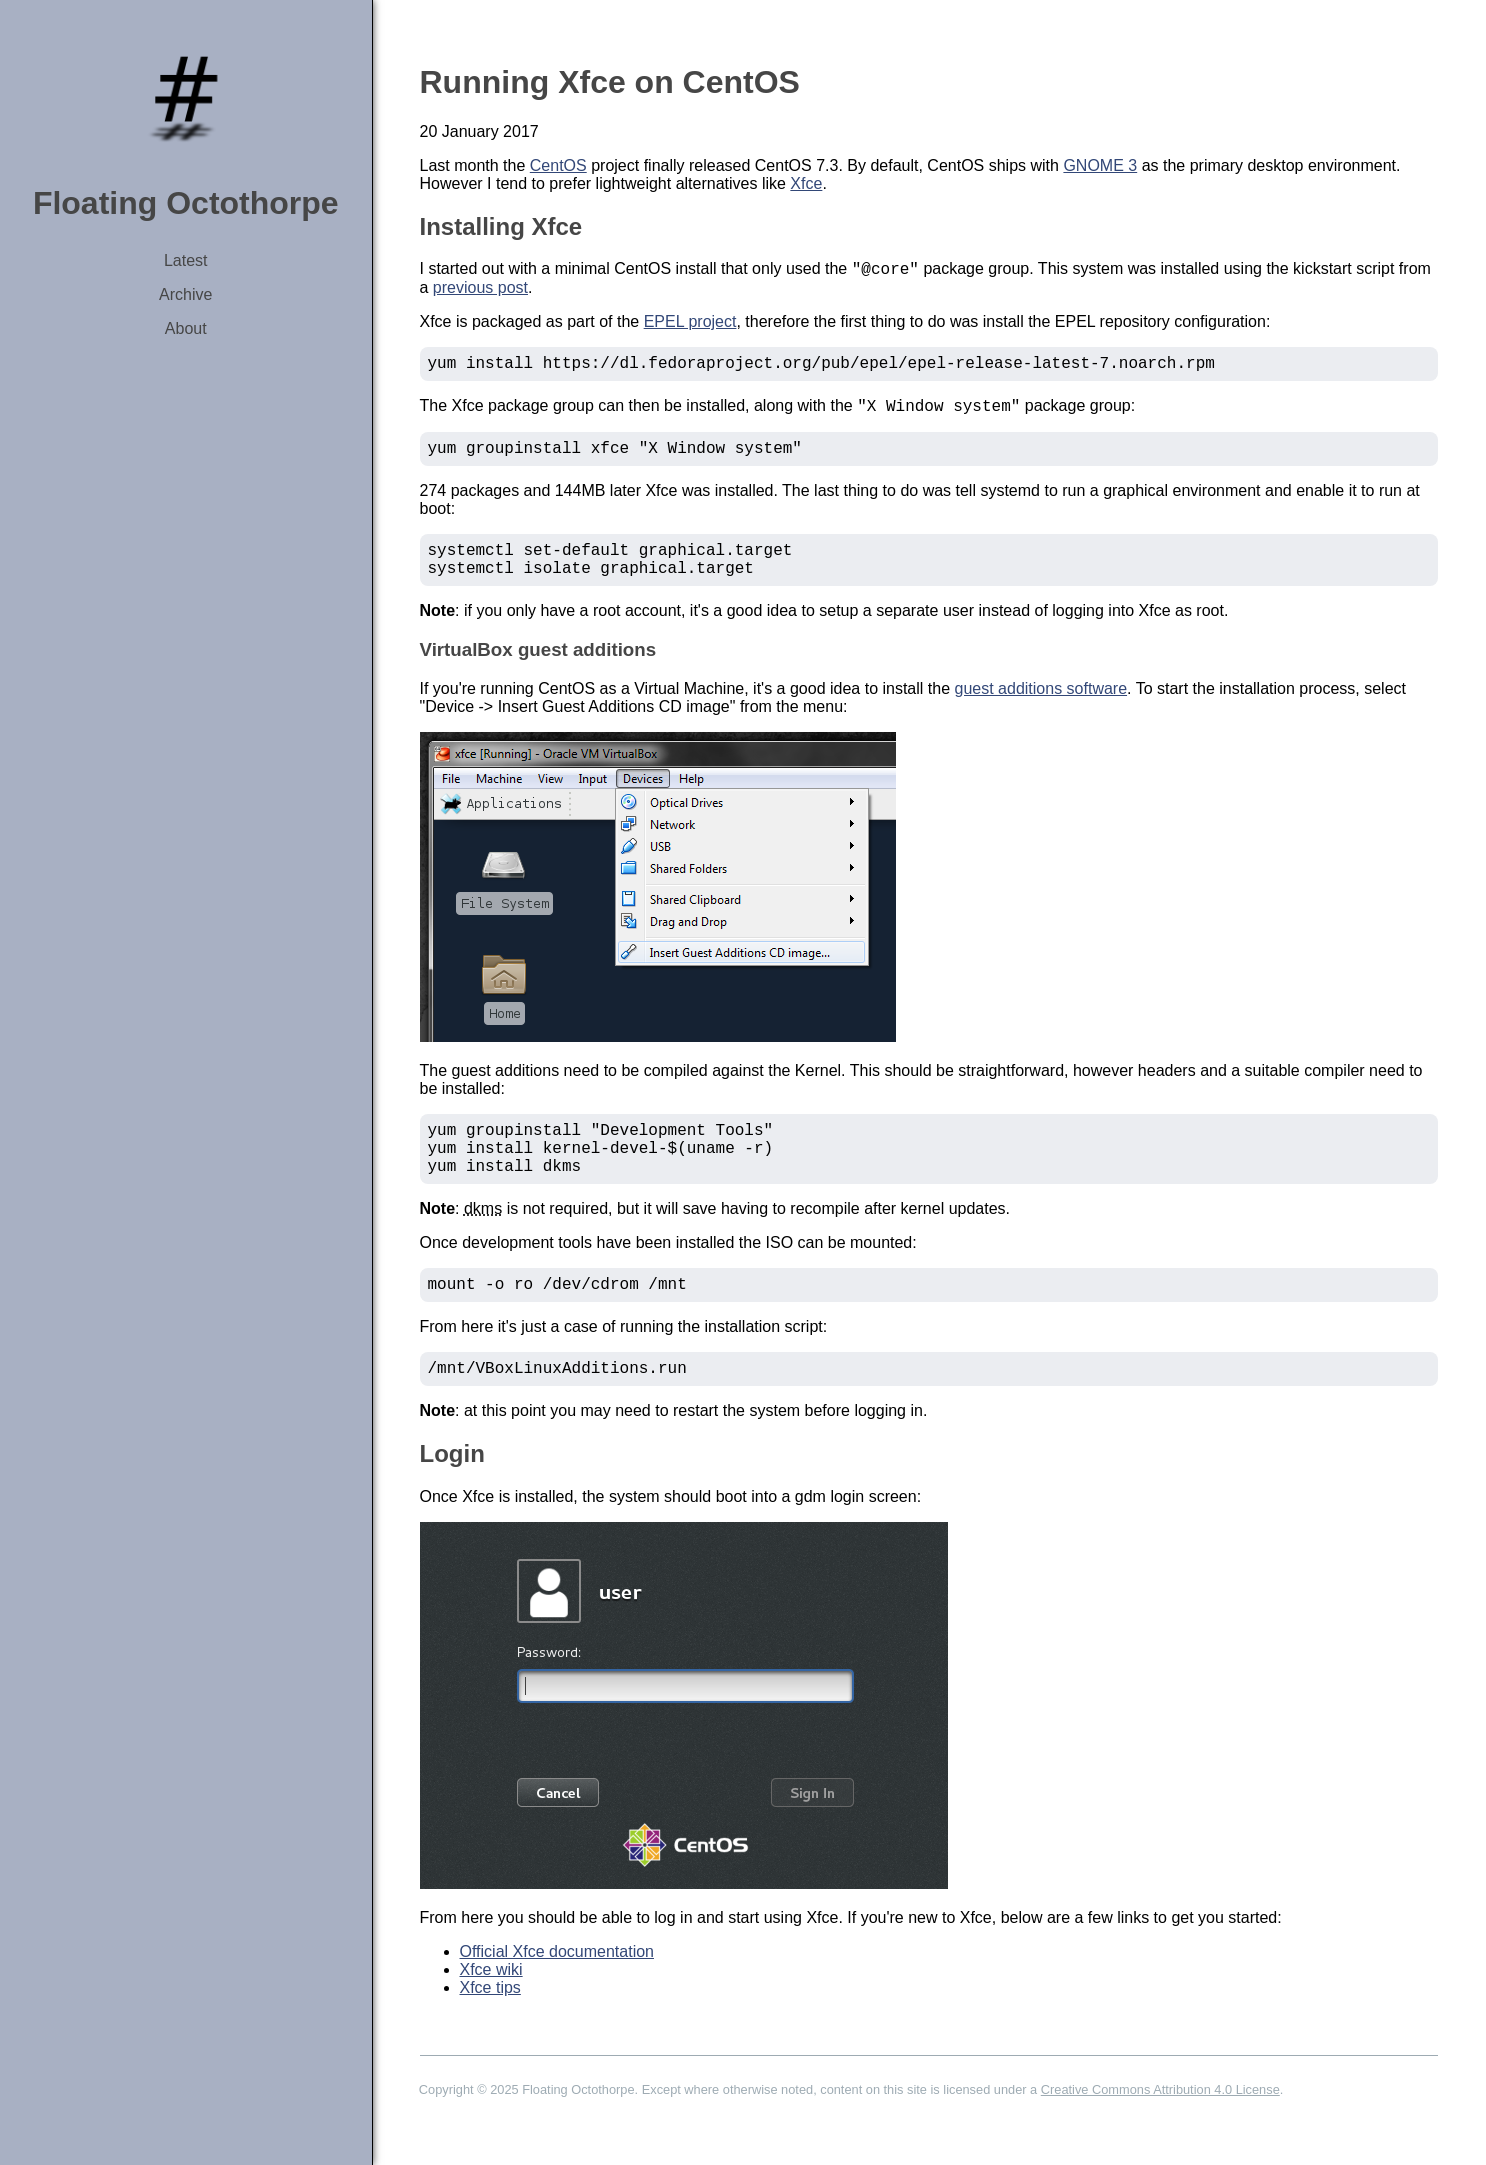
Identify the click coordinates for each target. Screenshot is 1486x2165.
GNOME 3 (1100, 165)
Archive (185, 294)
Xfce (806, 183)
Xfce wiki (491, 2011)
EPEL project (690, 324)
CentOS (558, 165)
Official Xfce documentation (557, 1993)
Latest (186, 260)
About (186, 328)
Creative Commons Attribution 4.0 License (1160, 2131)
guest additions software (1041, 710)
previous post (480, 290)
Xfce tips (490, 2029)
